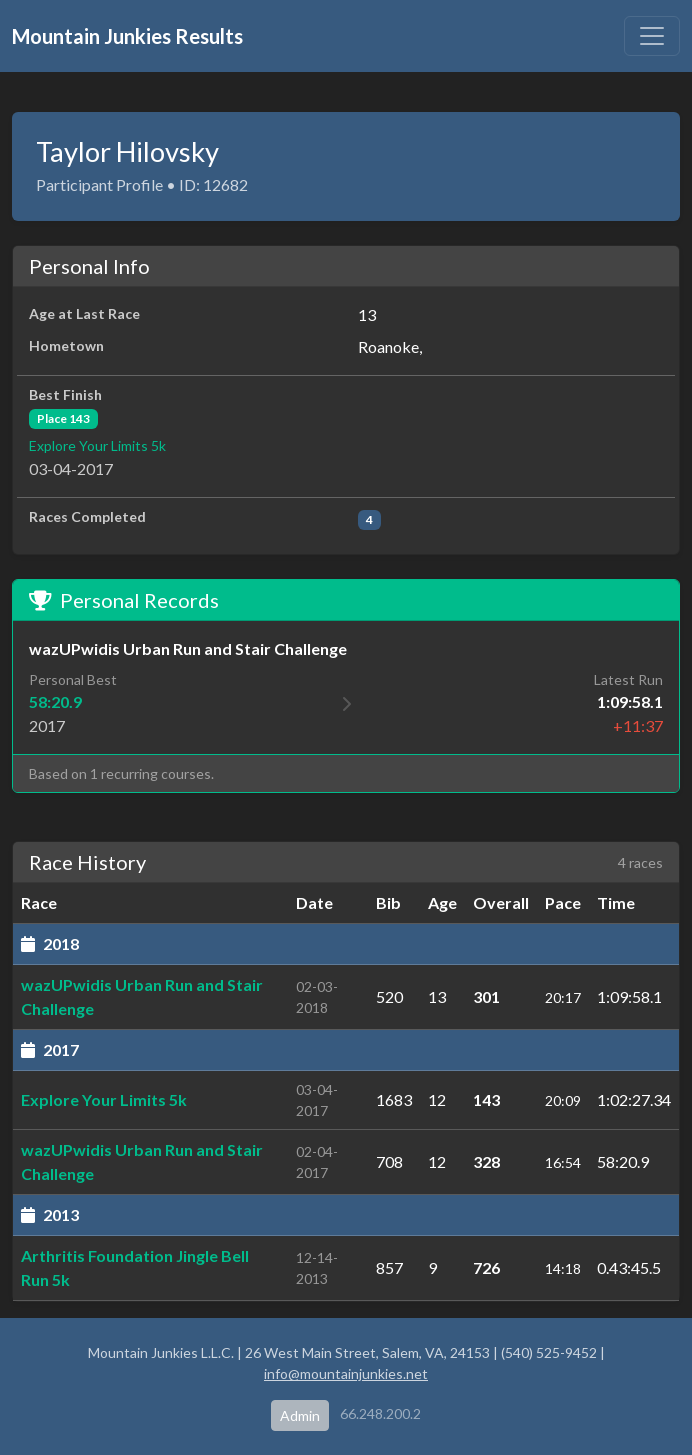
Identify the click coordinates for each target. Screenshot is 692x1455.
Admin (300, 1415)
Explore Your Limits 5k (97, 445)
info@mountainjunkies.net (346, 1373)
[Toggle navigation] (652, 36)
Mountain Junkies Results (127, 36)
